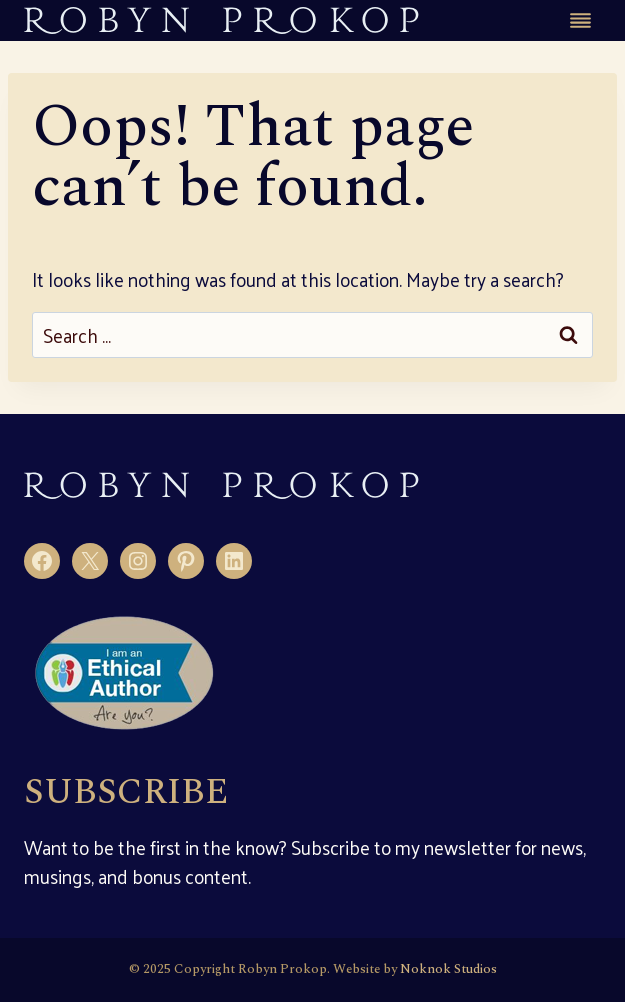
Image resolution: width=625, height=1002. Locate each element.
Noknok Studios (448, 969)
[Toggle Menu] (580, 20)
